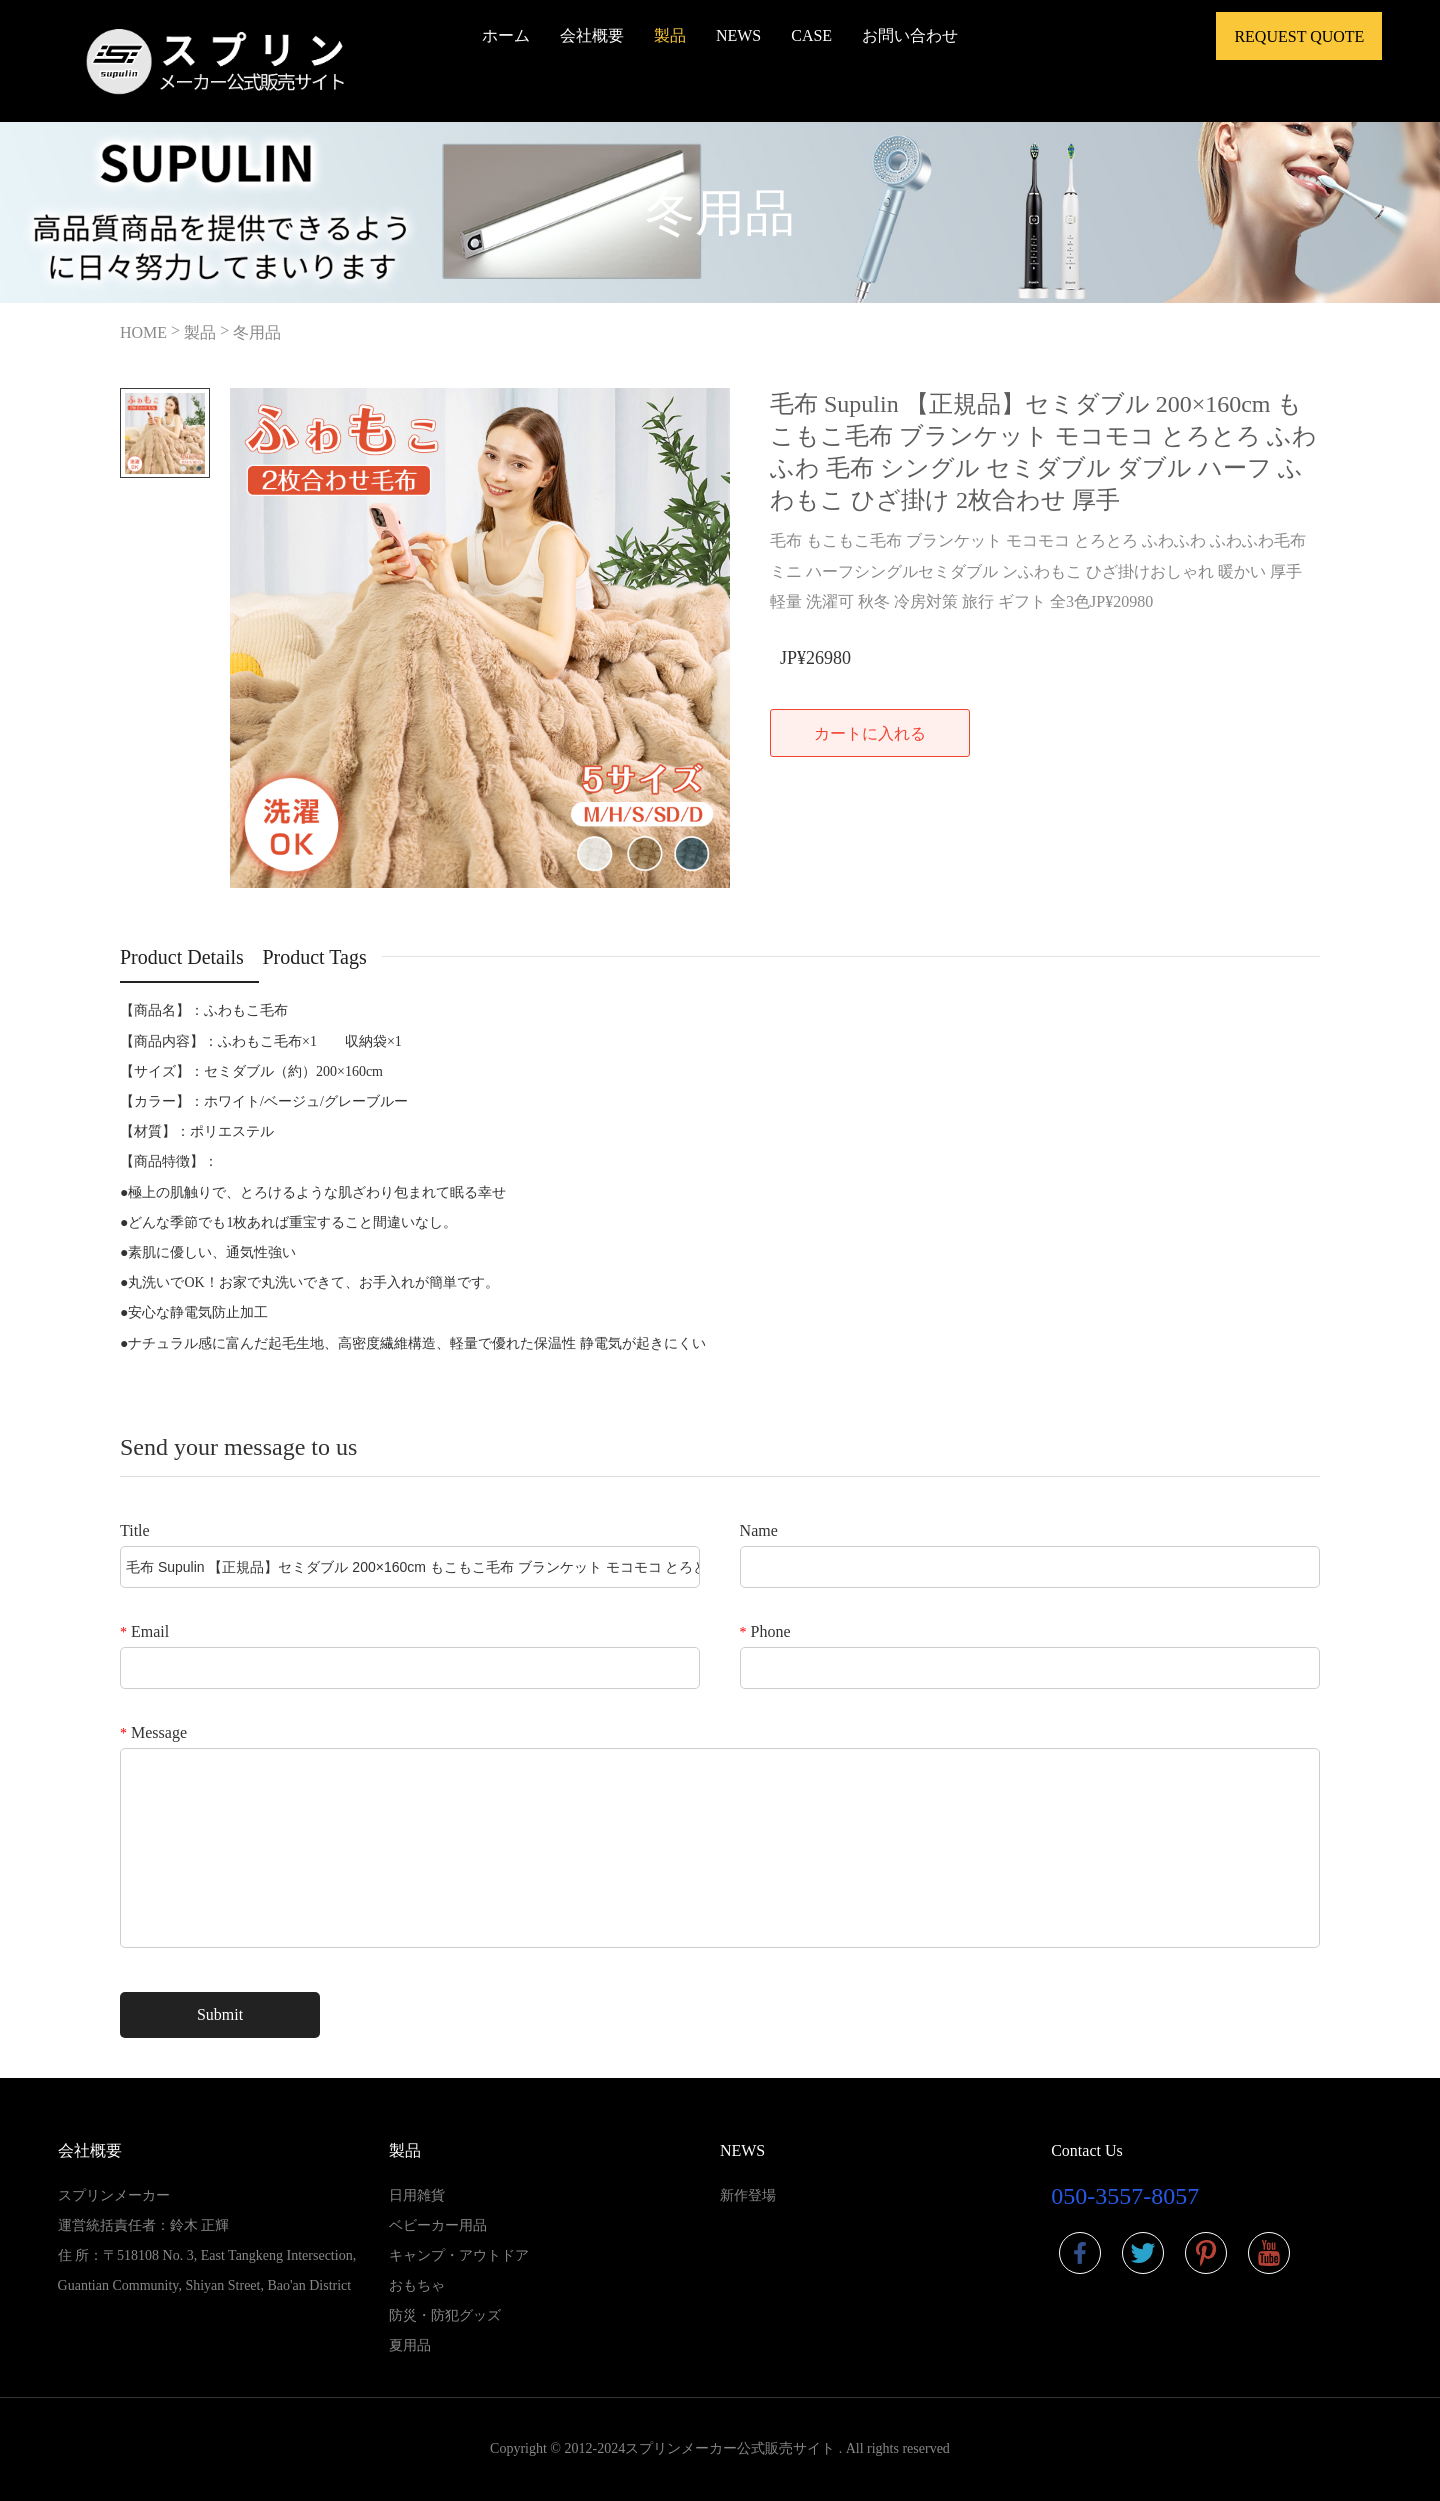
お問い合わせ (910, 35)
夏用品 (410, 2345)
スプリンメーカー (114, 2195)
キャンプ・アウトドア (459, 2255)
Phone (765, 1631)
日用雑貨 (417, 2195)
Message (153, 1732)
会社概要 (592, 35)
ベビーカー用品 (438, 2225)
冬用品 (257, 332)
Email (144, 1631)
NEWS (738, 35)
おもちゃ (417, 2285)
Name (759, 1530)
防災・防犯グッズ (445, 2315)
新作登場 (748, 2195)
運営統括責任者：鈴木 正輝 (144, 2225)
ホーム (506, 35)
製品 (670, 35)
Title (135, 1530)
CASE (811, 35)
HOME (143, 332)
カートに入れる (870, 733)
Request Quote (1299, 36)
